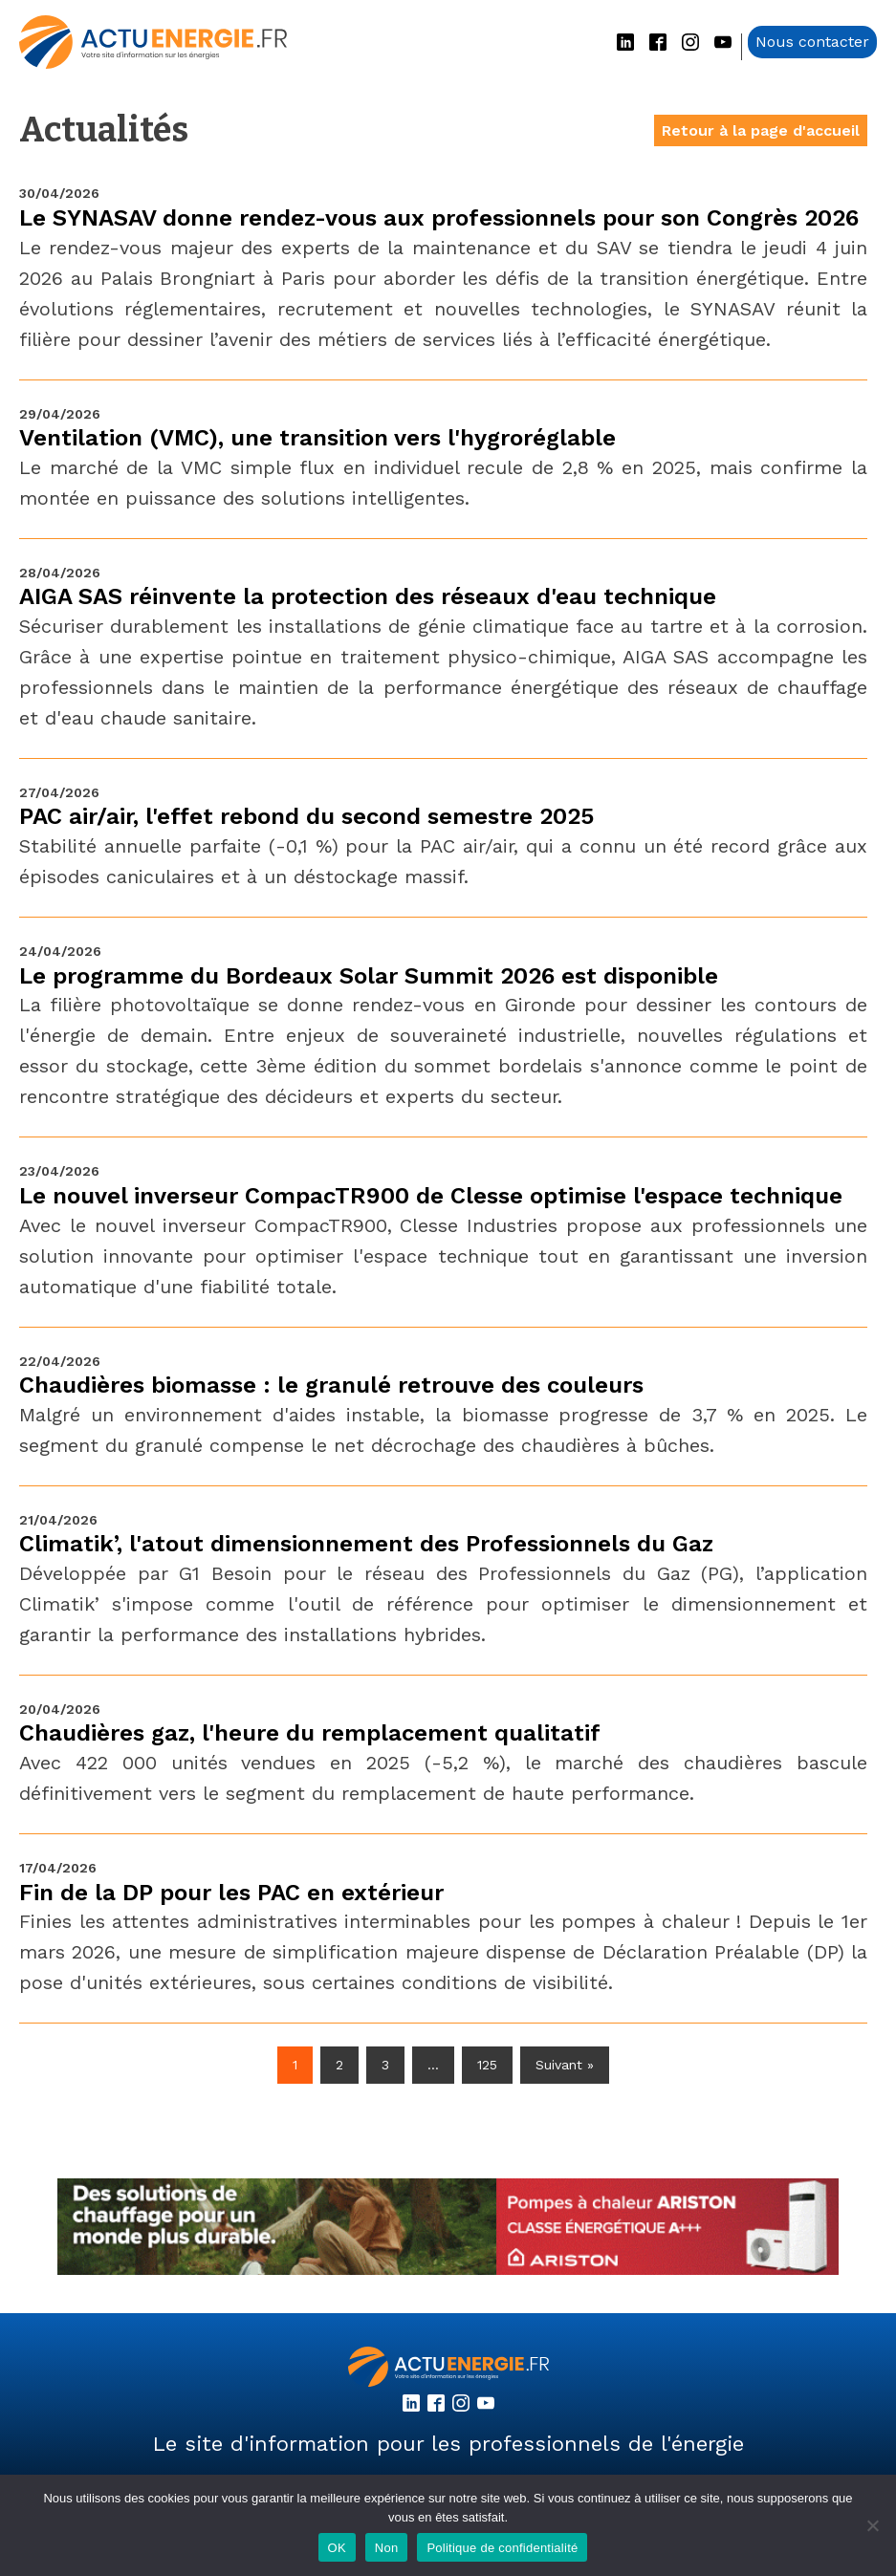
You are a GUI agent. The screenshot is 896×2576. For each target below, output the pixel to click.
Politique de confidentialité (502, 2548)
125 (487, 2064)
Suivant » (564, 2064)
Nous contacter (812, 41)
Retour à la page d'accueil (761, 130)
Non (387, 2548)
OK (337, 2548)
